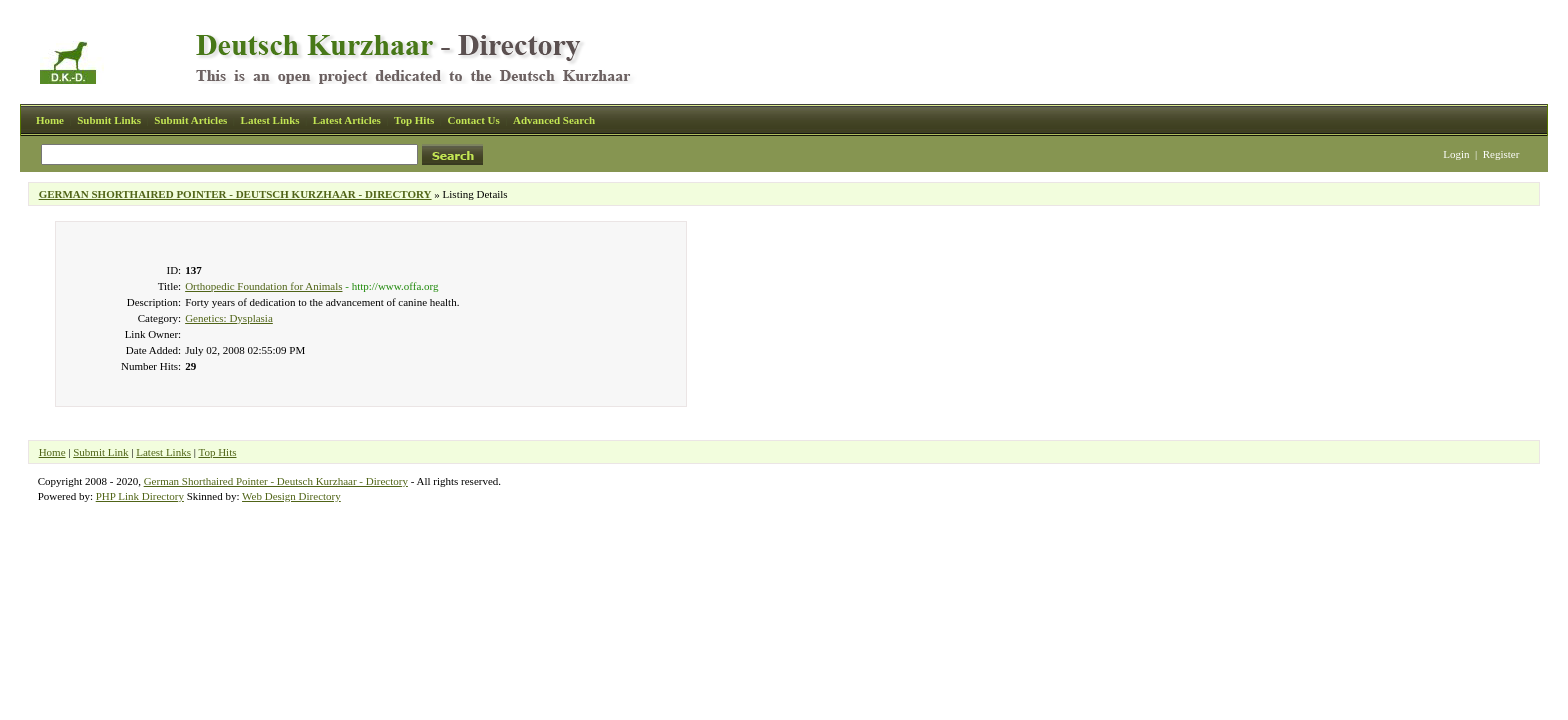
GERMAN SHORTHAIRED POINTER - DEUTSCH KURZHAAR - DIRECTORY (235, 194)
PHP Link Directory (140, 496)
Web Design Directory (291, 496)
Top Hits (414, 120)
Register (1501, 154)
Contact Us (474, 120)
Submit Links (109, 120)
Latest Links (270, 120)
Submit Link (100, 452)
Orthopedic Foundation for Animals (263, 286)
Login (1456, 154)
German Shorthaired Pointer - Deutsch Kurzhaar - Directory (276, 481)
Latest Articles (347, 120)
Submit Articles (190, 120)
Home (50, 120)
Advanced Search (554, 120)
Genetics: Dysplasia (229, 318)
